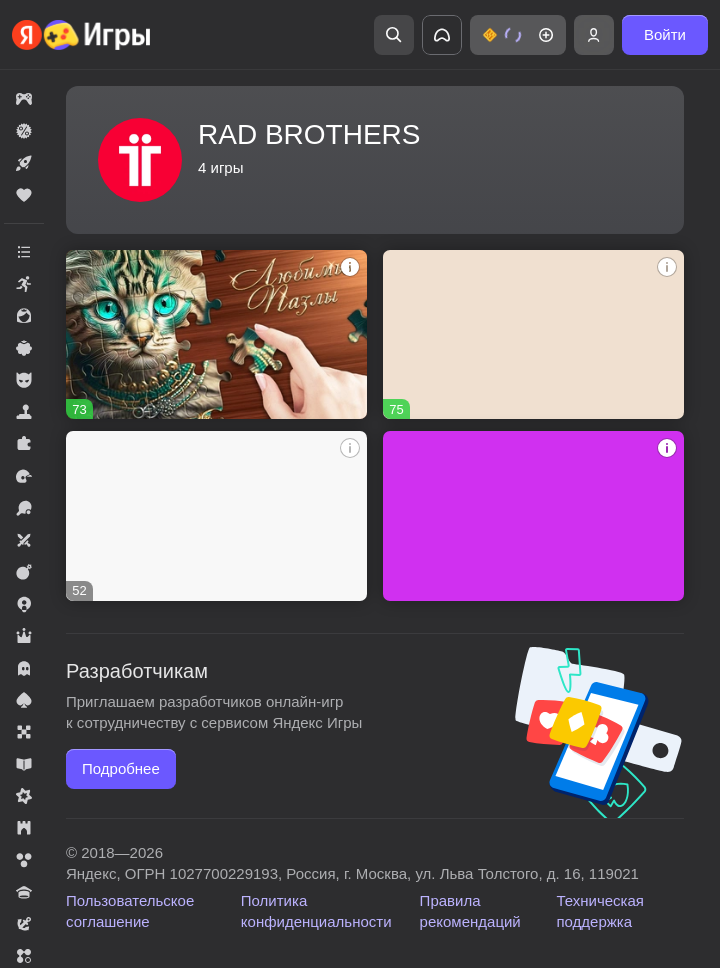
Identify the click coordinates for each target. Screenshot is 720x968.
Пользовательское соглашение (130, 911)
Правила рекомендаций (470, 911)
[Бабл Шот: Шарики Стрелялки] (216, 515)
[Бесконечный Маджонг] (533, 334)
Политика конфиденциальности (316, 911)
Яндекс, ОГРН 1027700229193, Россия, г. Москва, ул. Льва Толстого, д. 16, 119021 (352, 873)
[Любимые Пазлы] (216, 334)
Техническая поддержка (600, 911)
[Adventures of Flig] (533, 515)
